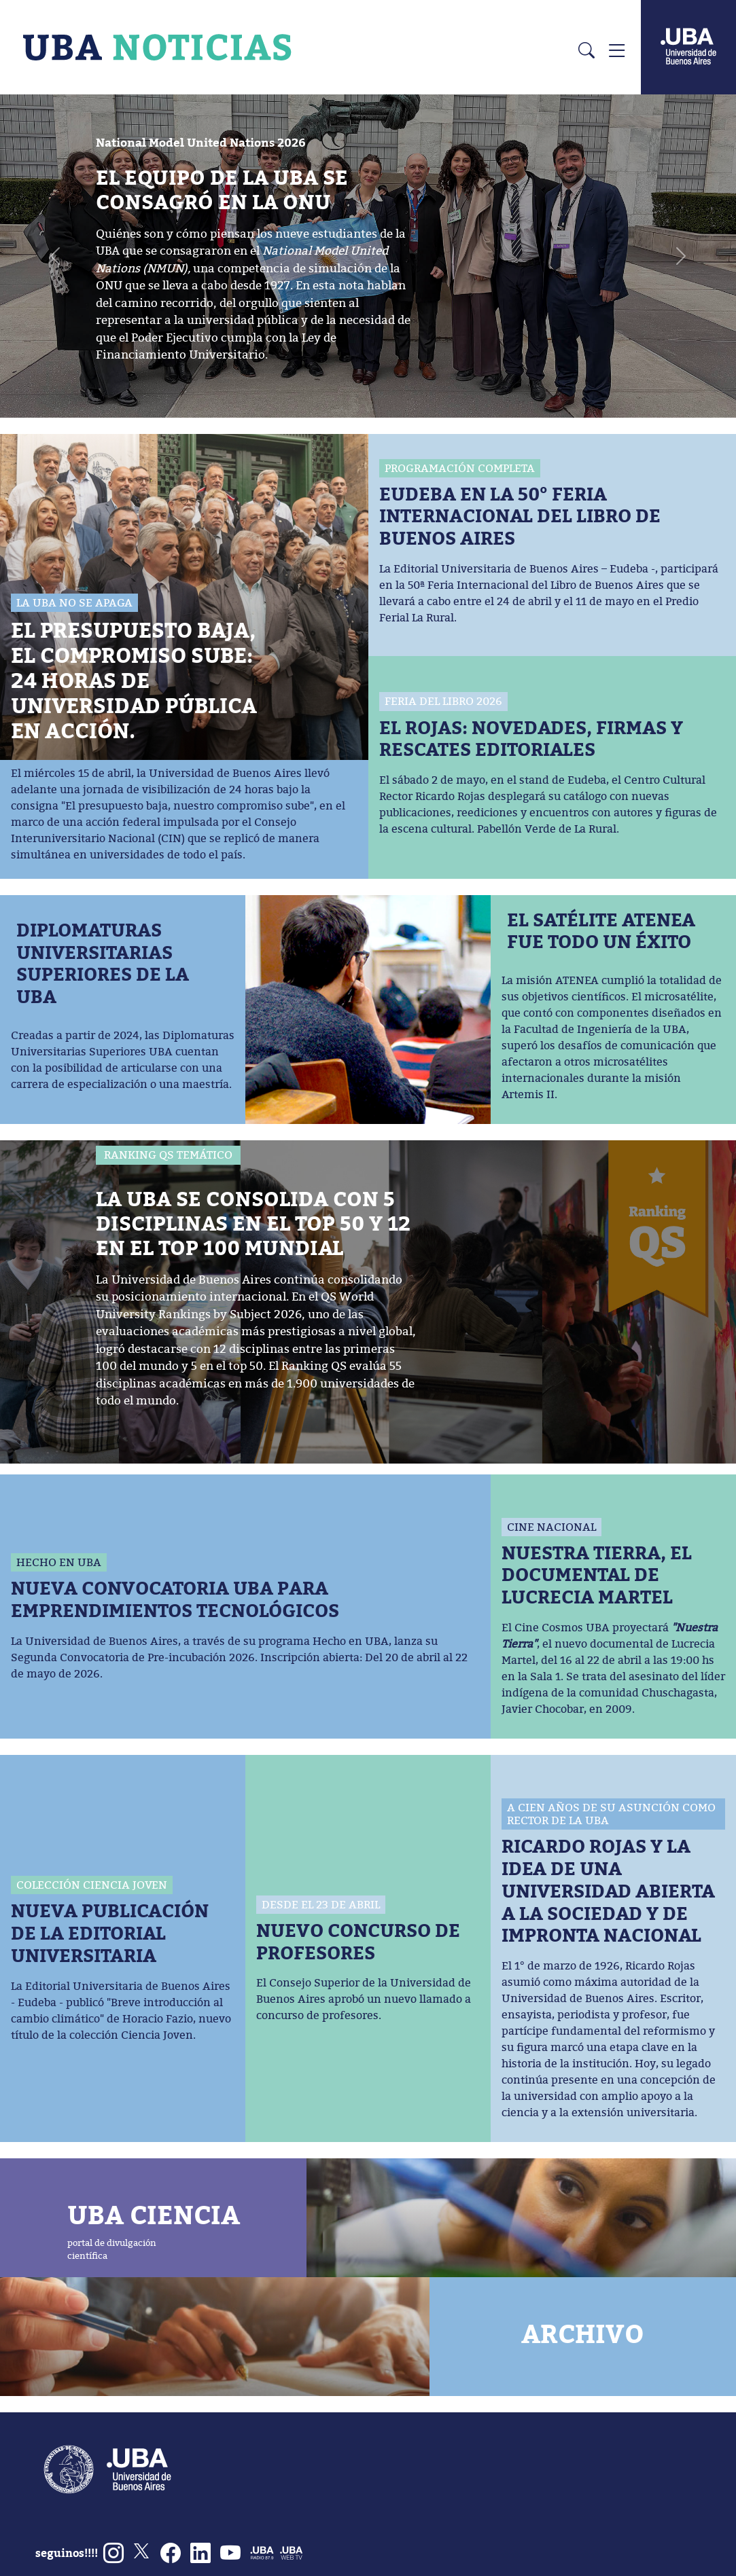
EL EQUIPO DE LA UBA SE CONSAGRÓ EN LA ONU (222, 189)
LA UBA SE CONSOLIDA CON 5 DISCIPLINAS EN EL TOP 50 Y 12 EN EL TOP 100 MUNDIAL (253, 1223)
